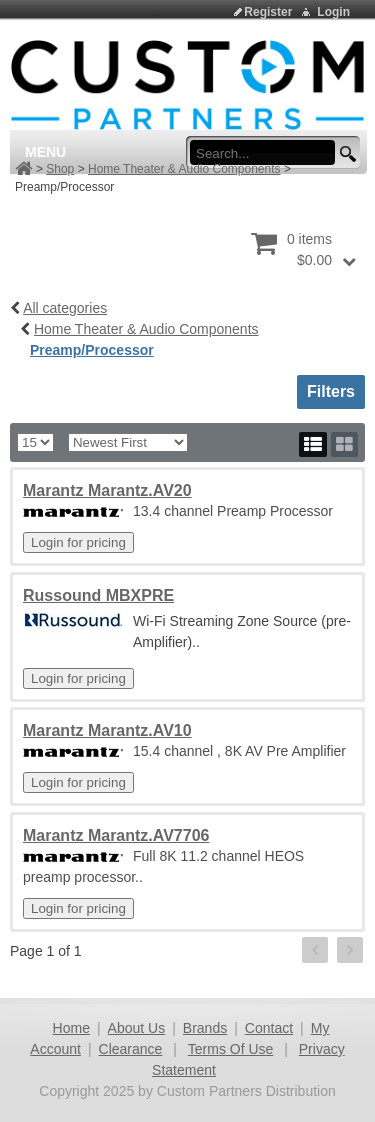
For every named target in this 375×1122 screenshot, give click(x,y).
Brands (205, 1028)
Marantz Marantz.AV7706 (116, 835)
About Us (137, 1028)
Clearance (131, 1049)
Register (268, 12)
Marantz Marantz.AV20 (107, 490)
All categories (65, 308)
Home (71, 1028)
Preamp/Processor (92, 350)
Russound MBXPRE (98, 595)
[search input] (268, 153)
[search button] (345, 154)
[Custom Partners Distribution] (187, 84)
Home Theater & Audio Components (184, 169)
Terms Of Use (231, 1049)
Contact (269, 1028)
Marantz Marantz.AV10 (107, 730)
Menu (45, 152)
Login (333, 12)
